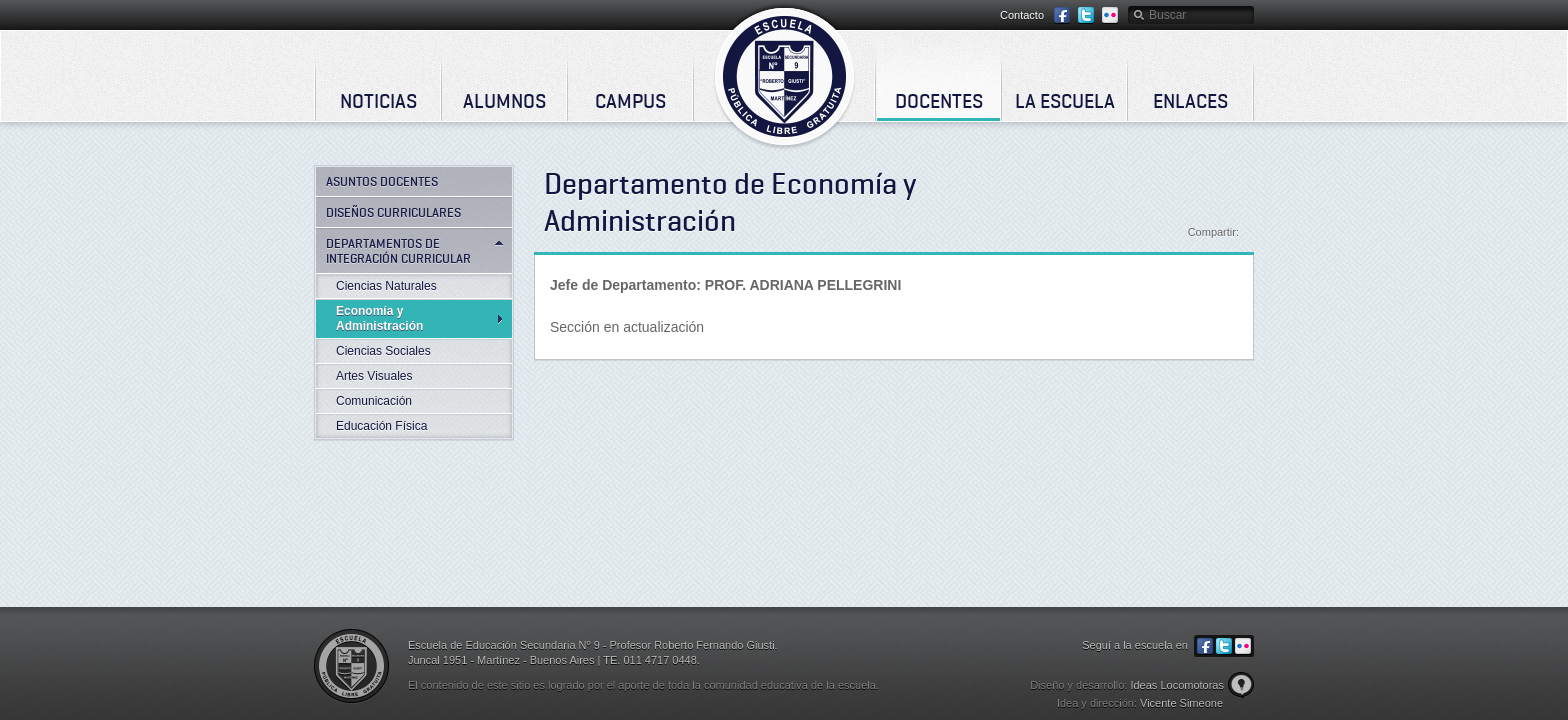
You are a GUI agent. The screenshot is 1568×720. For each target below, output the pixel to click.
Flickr (1110, 15)
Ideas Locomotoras (1177, 685)
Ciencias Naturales (386, 286)
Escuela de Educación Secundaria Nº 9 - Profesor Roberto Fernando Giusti (784, 76)
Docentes (939, 101)
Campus (630, 101)
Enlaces (1190, 101)
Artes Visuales (374, 376)
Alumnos (504, 101)
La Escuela (1065, 101)
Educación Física (381, 426)
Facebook (1062, 15)
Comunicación (374, 401)
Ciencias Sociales (383, 351)
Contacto (1022, 15)
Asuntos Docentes (382, 181)
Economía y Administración (379, 318)
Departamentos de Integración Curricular (398, 250)
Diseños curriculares (393, 212)
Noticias (378, 101)
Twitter (1086, 15)
